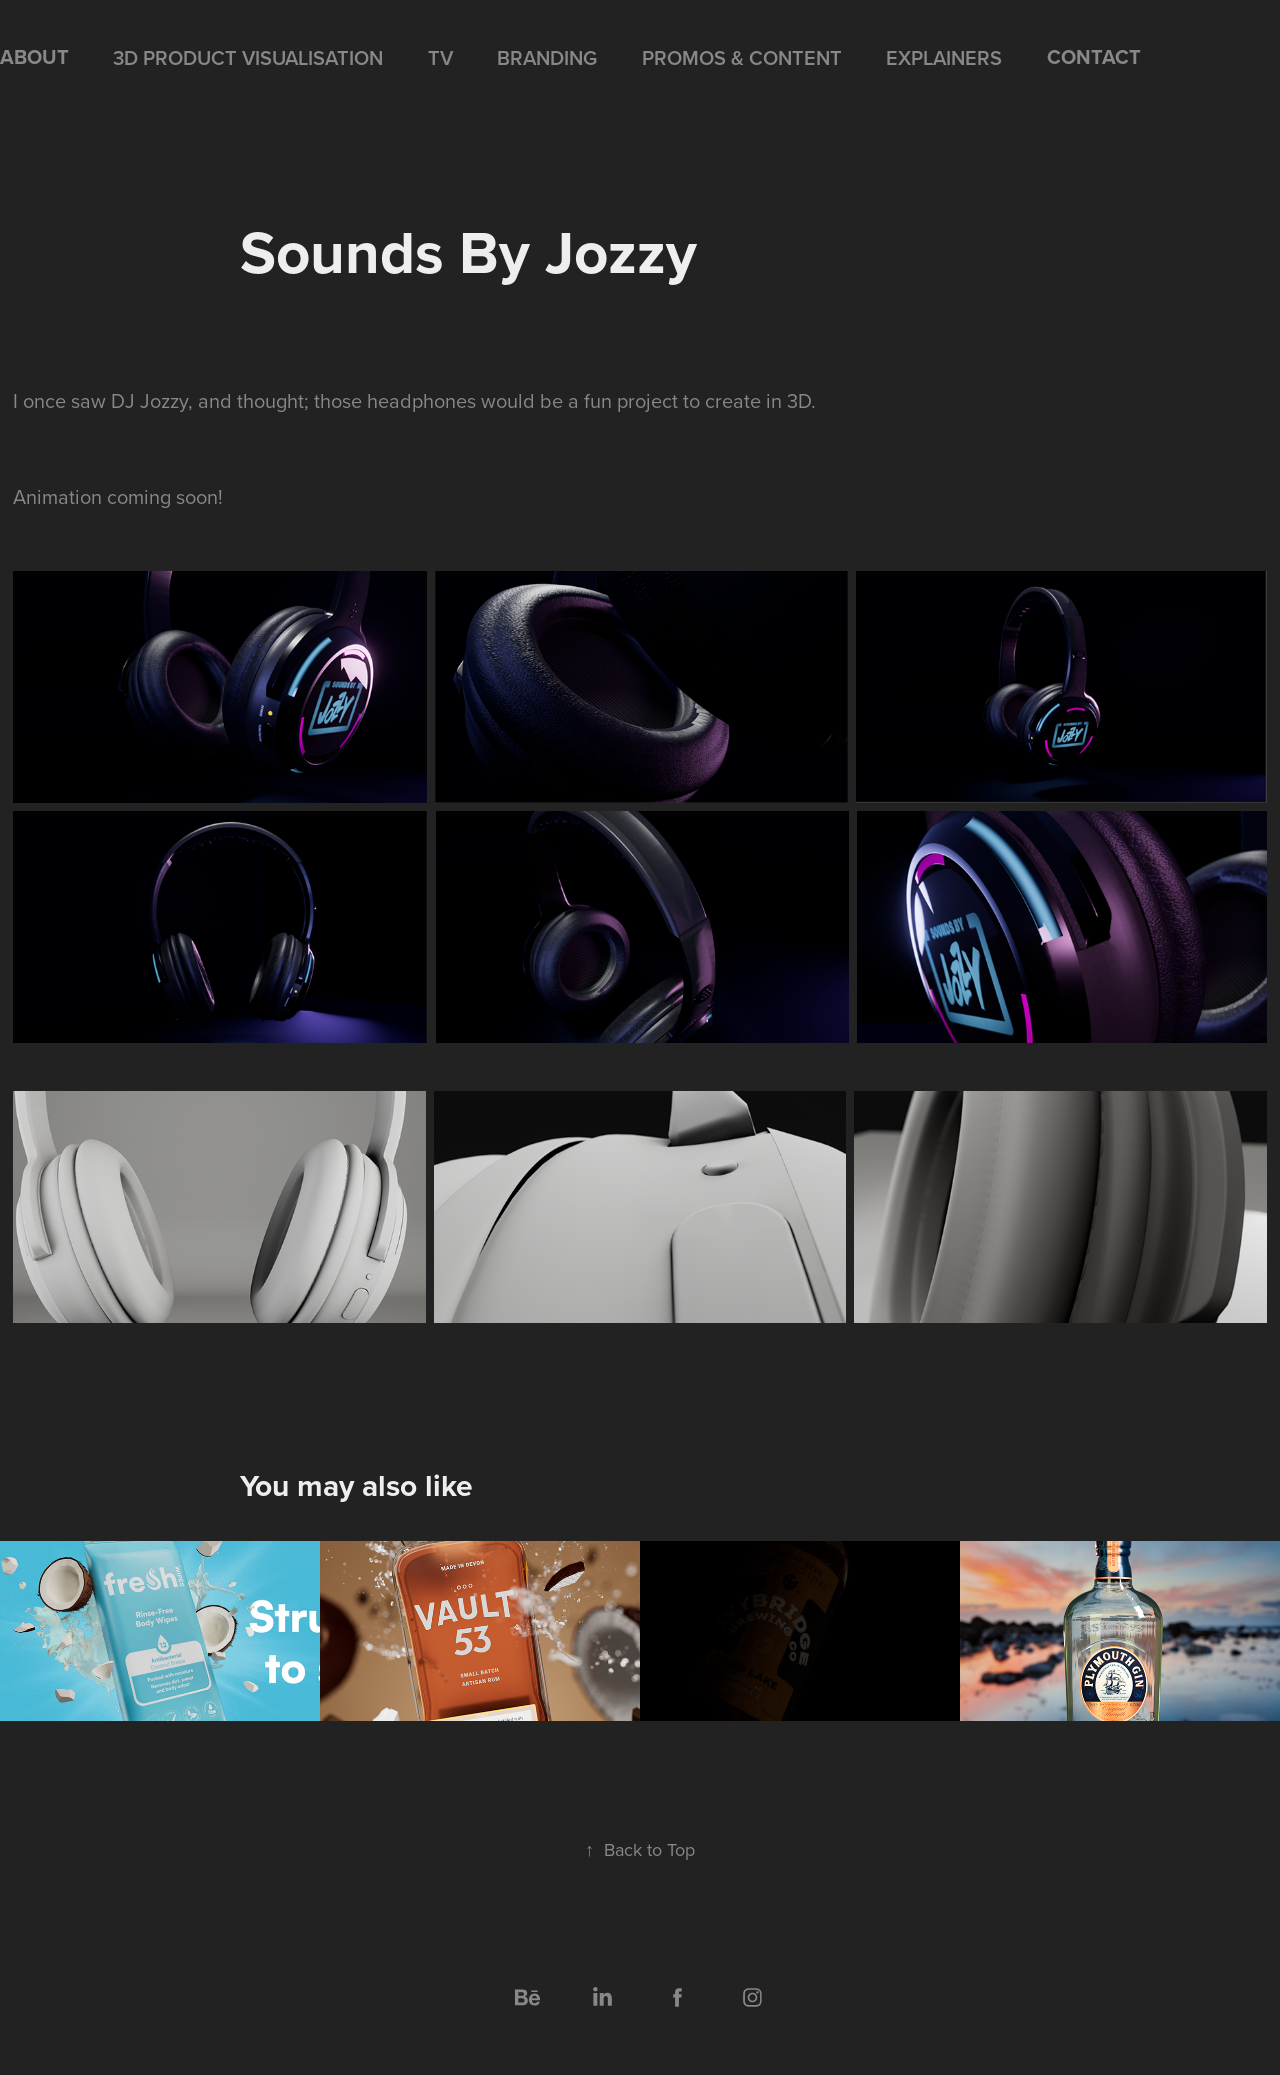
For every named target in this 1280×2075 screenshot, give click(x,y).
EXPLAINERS (944, 57)
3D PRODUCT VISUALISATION (248, 57)
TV (440, 57)
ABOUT (34, 56)
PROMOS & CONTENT (742, 57)
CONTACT (1094, 56)
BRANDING (547, 57)
